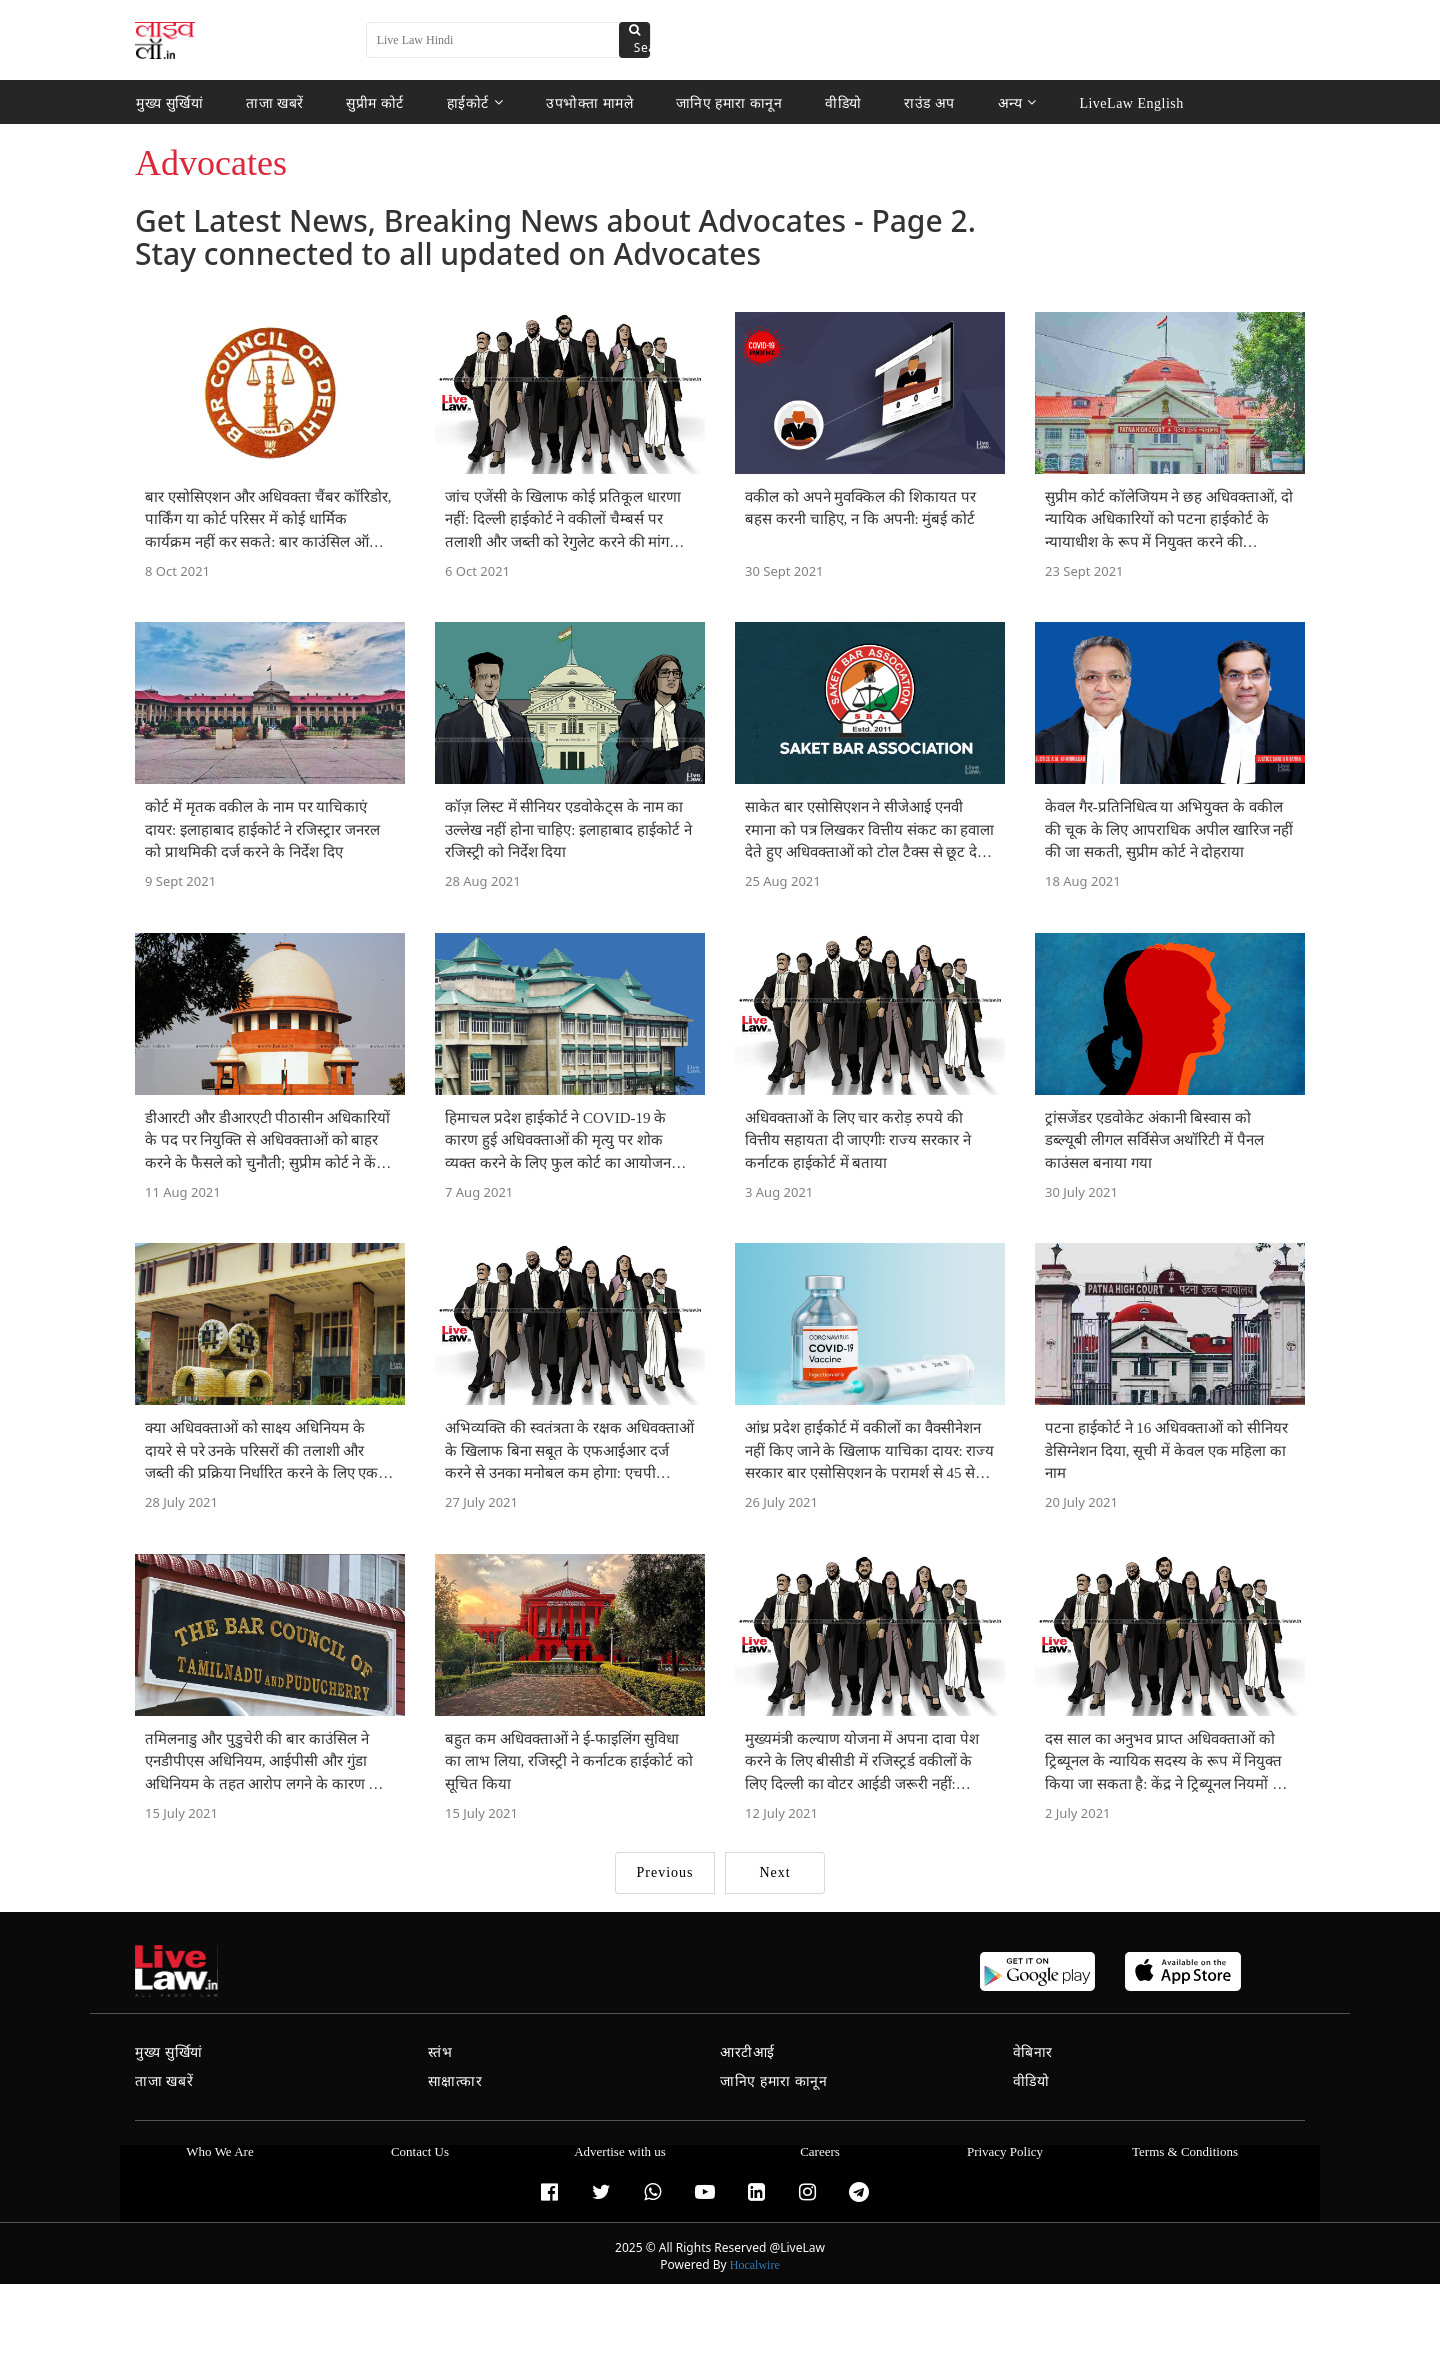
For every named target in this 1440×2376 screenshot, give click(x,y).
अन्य (1017, 102)
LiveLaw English (1131, 102)
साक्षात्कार (455, 2081)
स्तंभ (440, 2052)
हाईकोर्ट (475, 102)
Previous (665, 1872)
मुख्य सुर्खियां (169, 102)
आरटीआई (747, 2052)
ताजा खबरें (275, 102)
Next (774, 1872)
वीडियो (843, 102)
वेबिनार (1033, 2052)
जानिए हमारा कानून (729, 102)
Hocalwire (755, 2265)
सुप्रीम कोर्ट (375, 102)
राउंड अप (929, 102)
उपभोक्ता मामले (589, 102)
